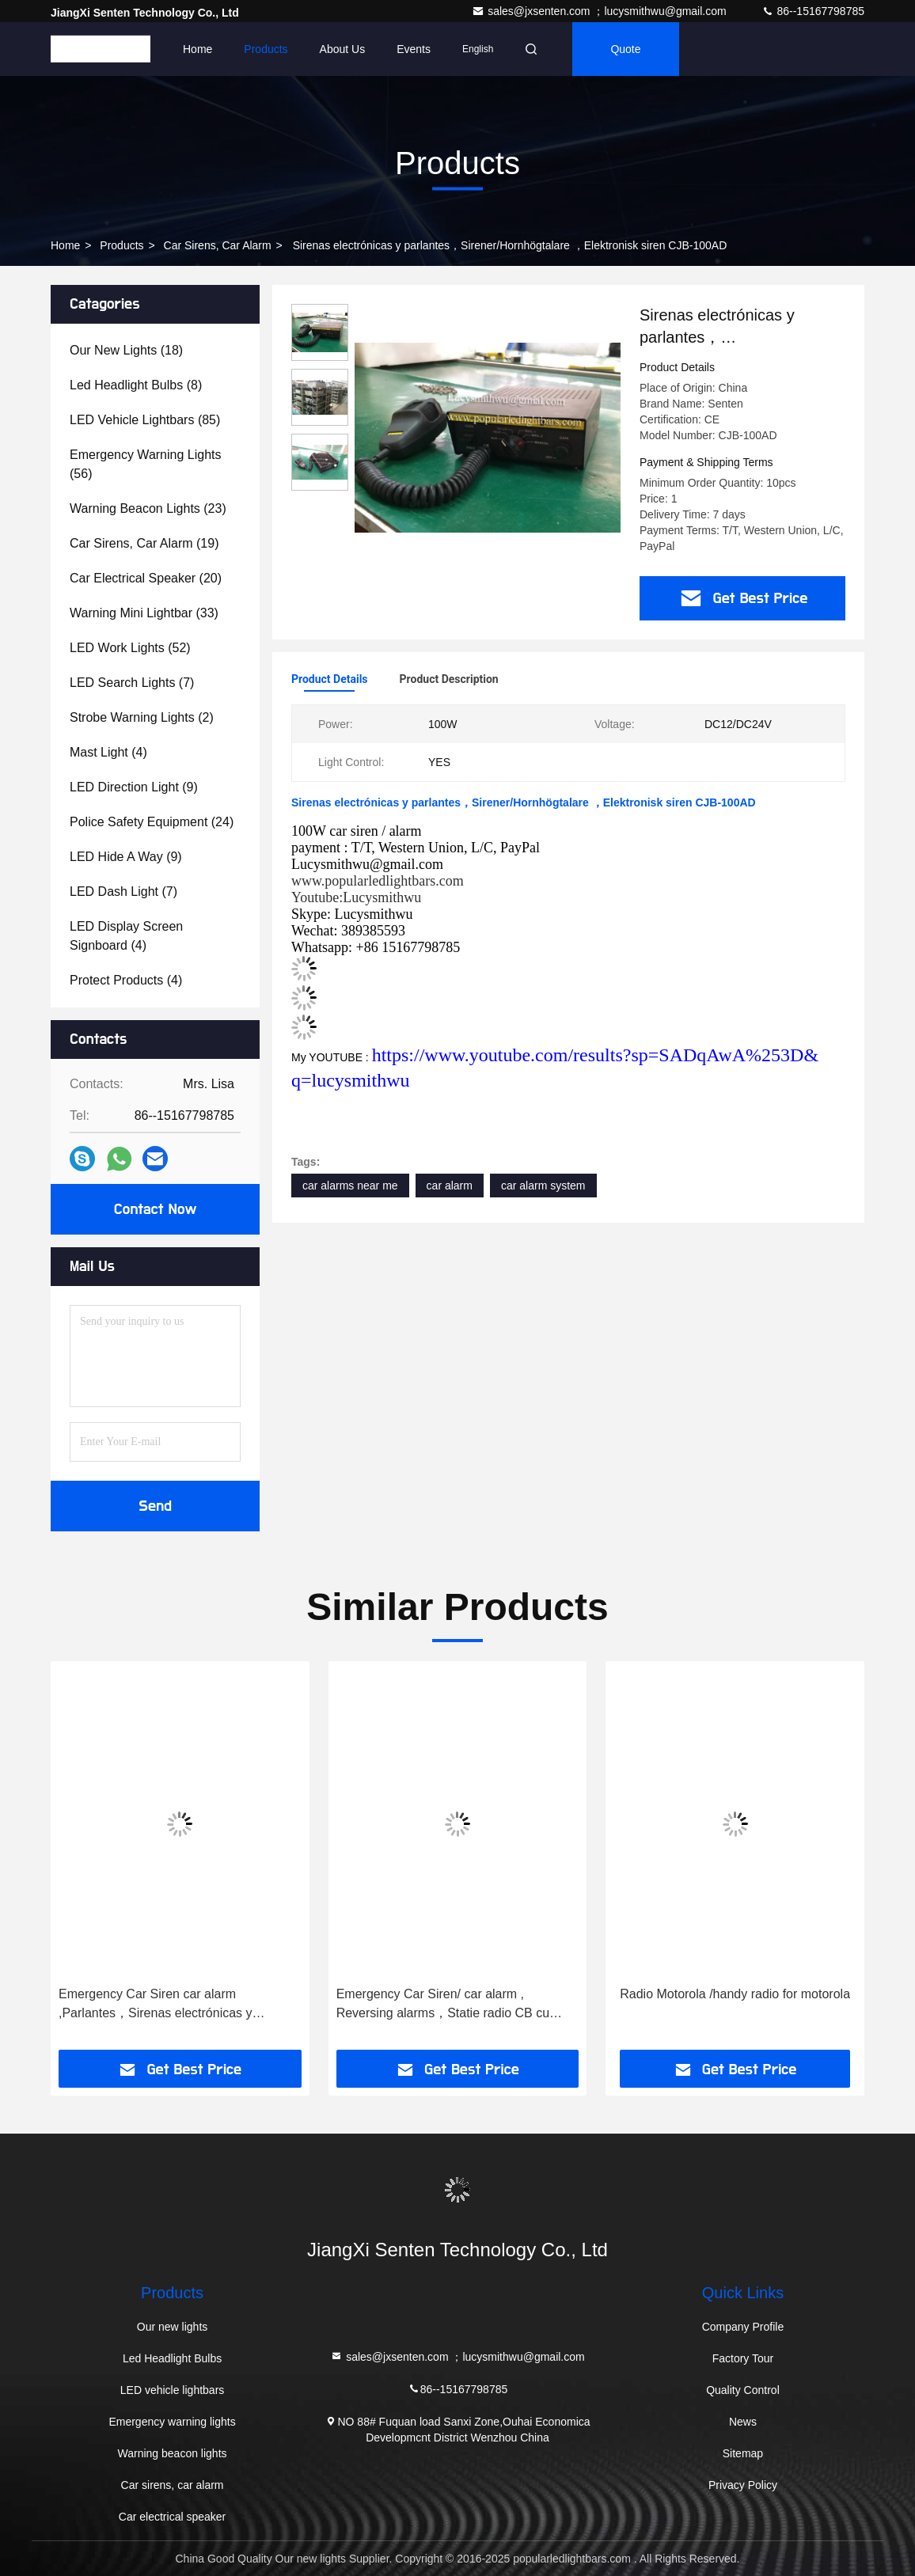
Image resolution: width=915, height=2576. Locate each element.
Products (265, 49)
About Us (343, 49)
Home (197, 49)
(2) (142, 717)
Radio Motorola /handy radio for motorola (735, 1994)
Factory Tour (743, 2358)
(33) (144, 613)
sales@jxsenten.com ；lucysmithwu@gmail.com (600, 11)
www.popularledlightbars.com (377, 881)
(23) (148, 508)
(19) (144, 543)
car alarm (450, 1185)
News (743, 2421)
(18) (126, 350)
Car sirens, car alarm (217, 245)
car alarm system (543, 1185)
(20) (146, 578)
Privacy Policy (742, 2485)
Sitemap (743, 2453)
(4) (108, 752)
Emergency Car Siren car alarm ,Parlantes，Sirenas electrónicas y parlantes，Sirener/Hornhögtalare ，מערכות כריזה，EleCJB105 (161, 2005)
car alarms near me (350, 1185)
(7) (132, 682)
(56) (146, 464)
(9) (134, 787)
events (414, 49)
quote (625, 49)
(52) (130, 647)
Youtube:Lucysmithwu (356, 897)
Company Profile (743, 2326)
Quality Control (743, 2390)
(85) (145, 420)
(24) (151, 822)
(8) (136, 385)
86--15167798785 (812, 11)
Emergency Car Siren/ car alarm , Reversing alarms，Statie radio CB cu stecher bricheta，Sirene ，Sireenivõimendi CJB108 (442, 2005)
